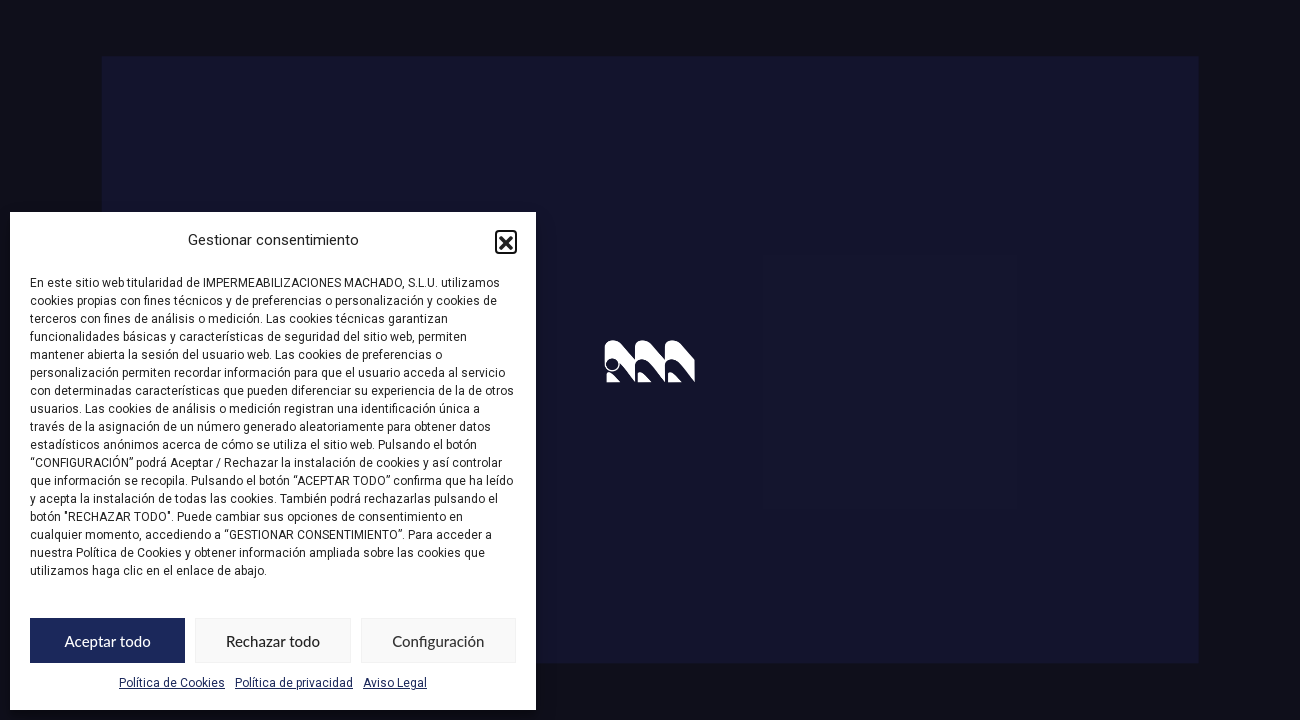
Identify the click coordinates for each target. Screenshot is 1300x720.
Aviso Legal (395, 683)
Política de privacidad (294, 683)
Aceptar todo (108, 641)
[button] (506, 241)
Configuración (438, 641)
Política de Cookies (172, 683)
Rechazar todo (273, 641)
